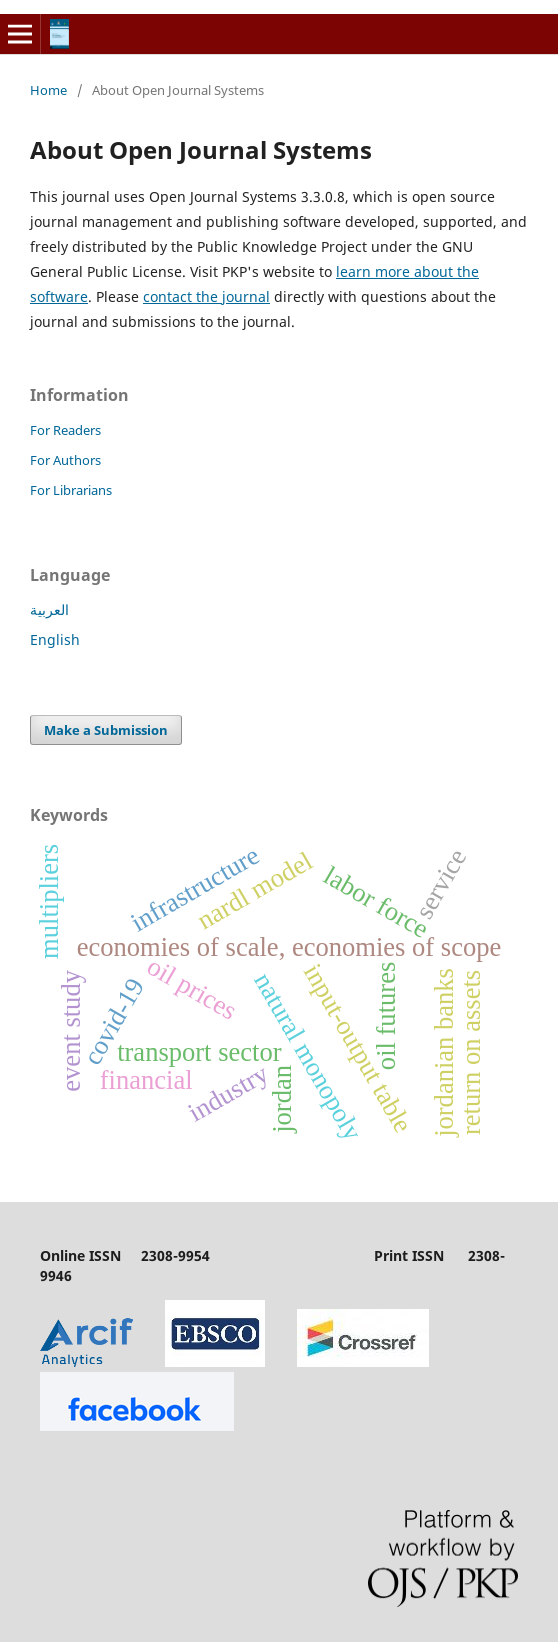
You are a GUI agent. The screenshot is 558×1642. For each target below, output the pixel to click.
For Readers (65, 430)
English (55, 639)
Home (48, 90)
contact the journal (206, 296)
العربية (49, 609)
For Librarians (71, 490)
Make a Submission (106, 730)
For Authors (65, 460)
